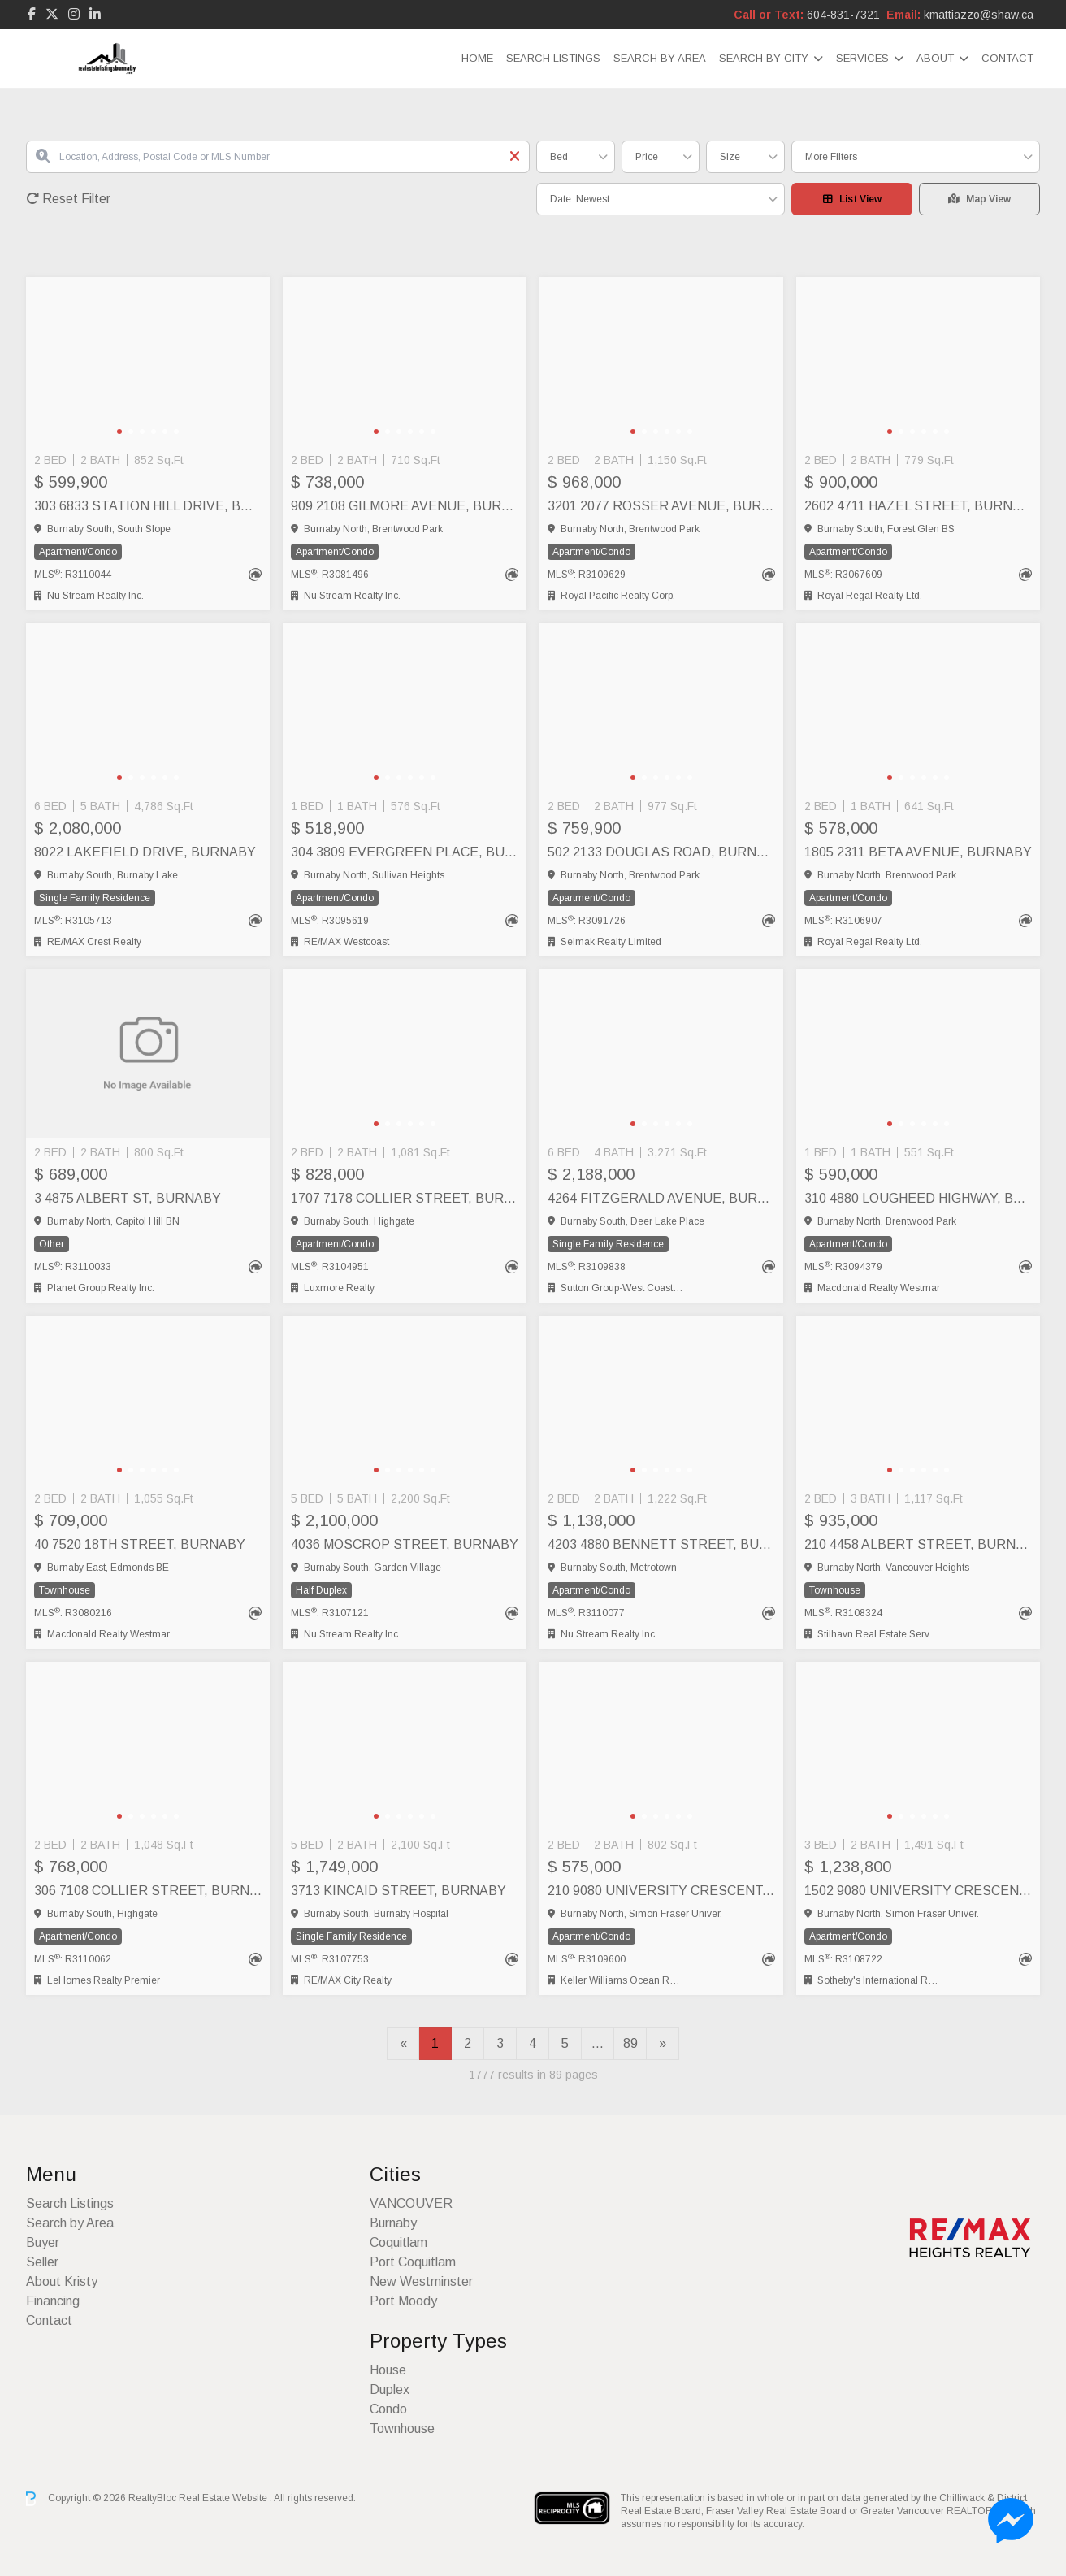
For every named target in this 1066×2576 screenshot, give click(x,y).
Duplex (390, 2389)
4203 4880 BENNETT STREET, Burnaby (661, 1544)
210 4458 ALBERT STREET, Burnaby (918, 1544)
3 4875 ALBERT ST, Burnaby (127, 1198)
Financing (53, 2301)
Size (730, 157)
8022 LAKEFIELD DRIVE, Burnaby (145, 852)
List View (852, 199)
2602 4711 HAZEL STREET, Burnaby (918, 506)
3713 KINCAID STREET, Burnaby (398, 1890)
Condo (388, 2409)
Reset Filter (68, 199)
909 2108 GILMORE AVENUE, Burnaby (404, 506)
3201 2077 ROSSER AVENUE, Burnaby (661, 506)
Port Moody (403, 2301)
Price (646, 157)
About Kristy (62, 2281)
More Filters (831, 157)
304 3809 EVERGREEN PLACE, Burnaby (404, 852)
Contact (1008, 58)
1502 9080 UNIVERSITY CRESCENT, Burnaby (918, 1890)
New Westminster (421, 2281)
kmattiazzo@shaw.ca (979, 14)
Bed (559, 157)
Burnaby (393, 2223)
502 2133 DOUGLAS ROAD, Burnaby (661, 852)
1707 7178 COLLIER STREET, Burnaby (404, 1198)
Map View (979, 199)
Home (477, 58)
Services (862, 58)
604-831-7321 (843, 14)
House (388, 2370)
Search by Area (659, 58)
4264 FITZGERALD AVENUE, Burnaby (661, 1198)
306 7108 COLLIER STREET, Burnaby (148, 1890)
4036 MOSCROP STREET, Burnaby (404, 1544)
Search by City (763, 58)
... (598, 2043)
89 (630, 2043)
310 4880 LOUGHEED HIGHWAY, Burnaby (918, 1198)
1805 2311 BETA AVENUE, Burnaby (918, 852)
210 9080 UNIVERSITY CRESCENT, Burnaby (661, 1890)
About (935, 58)
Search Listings (553, 58)
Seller (42, 2262)
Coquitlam (398, 2242)
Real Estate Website (224, 2498)
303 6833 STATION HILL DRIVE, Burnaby (148, 506)
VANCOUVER (411, 2203)
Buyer (42, 2242)
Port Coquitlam (413, 2262)
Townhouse (402, 2428)
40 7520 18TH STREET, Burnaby (139, 1544)
